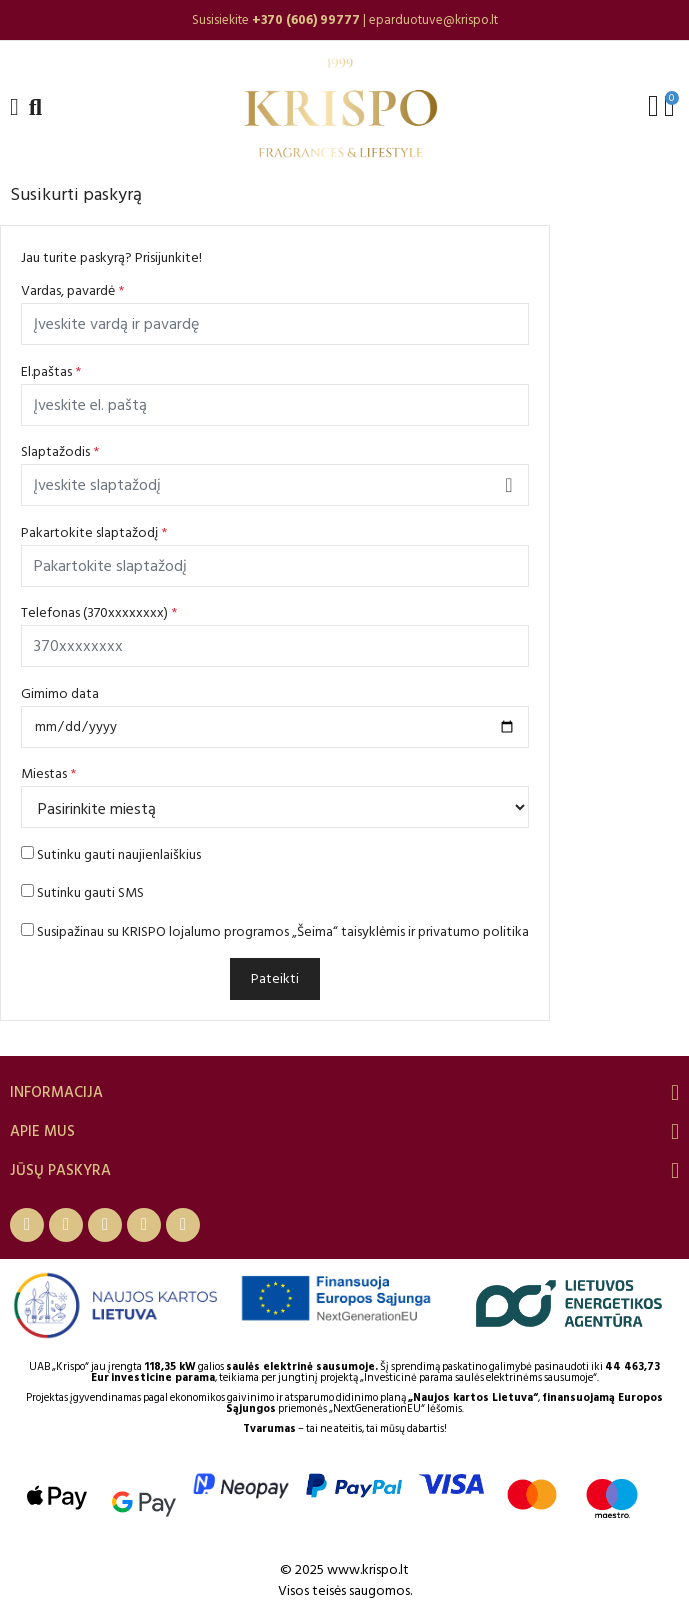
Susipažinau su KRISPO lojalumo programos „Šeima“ (275, 931)
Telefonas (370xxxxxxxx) (99, 612)
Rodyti (509, 485)
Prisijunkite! (168, 257)
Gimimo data (60, 693)
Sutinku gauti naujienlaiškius (111, 854)
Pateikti (275, 978)
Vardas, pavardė (72, 290)
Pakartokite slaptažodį (94, 532)
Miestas (48, 773)
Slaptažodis (60, 451)
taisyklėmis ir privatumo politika (435, 931)
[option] (344, 20)
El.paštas (51, 371)
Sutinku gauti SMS (82, 892)
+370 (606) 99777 (306, 20)
